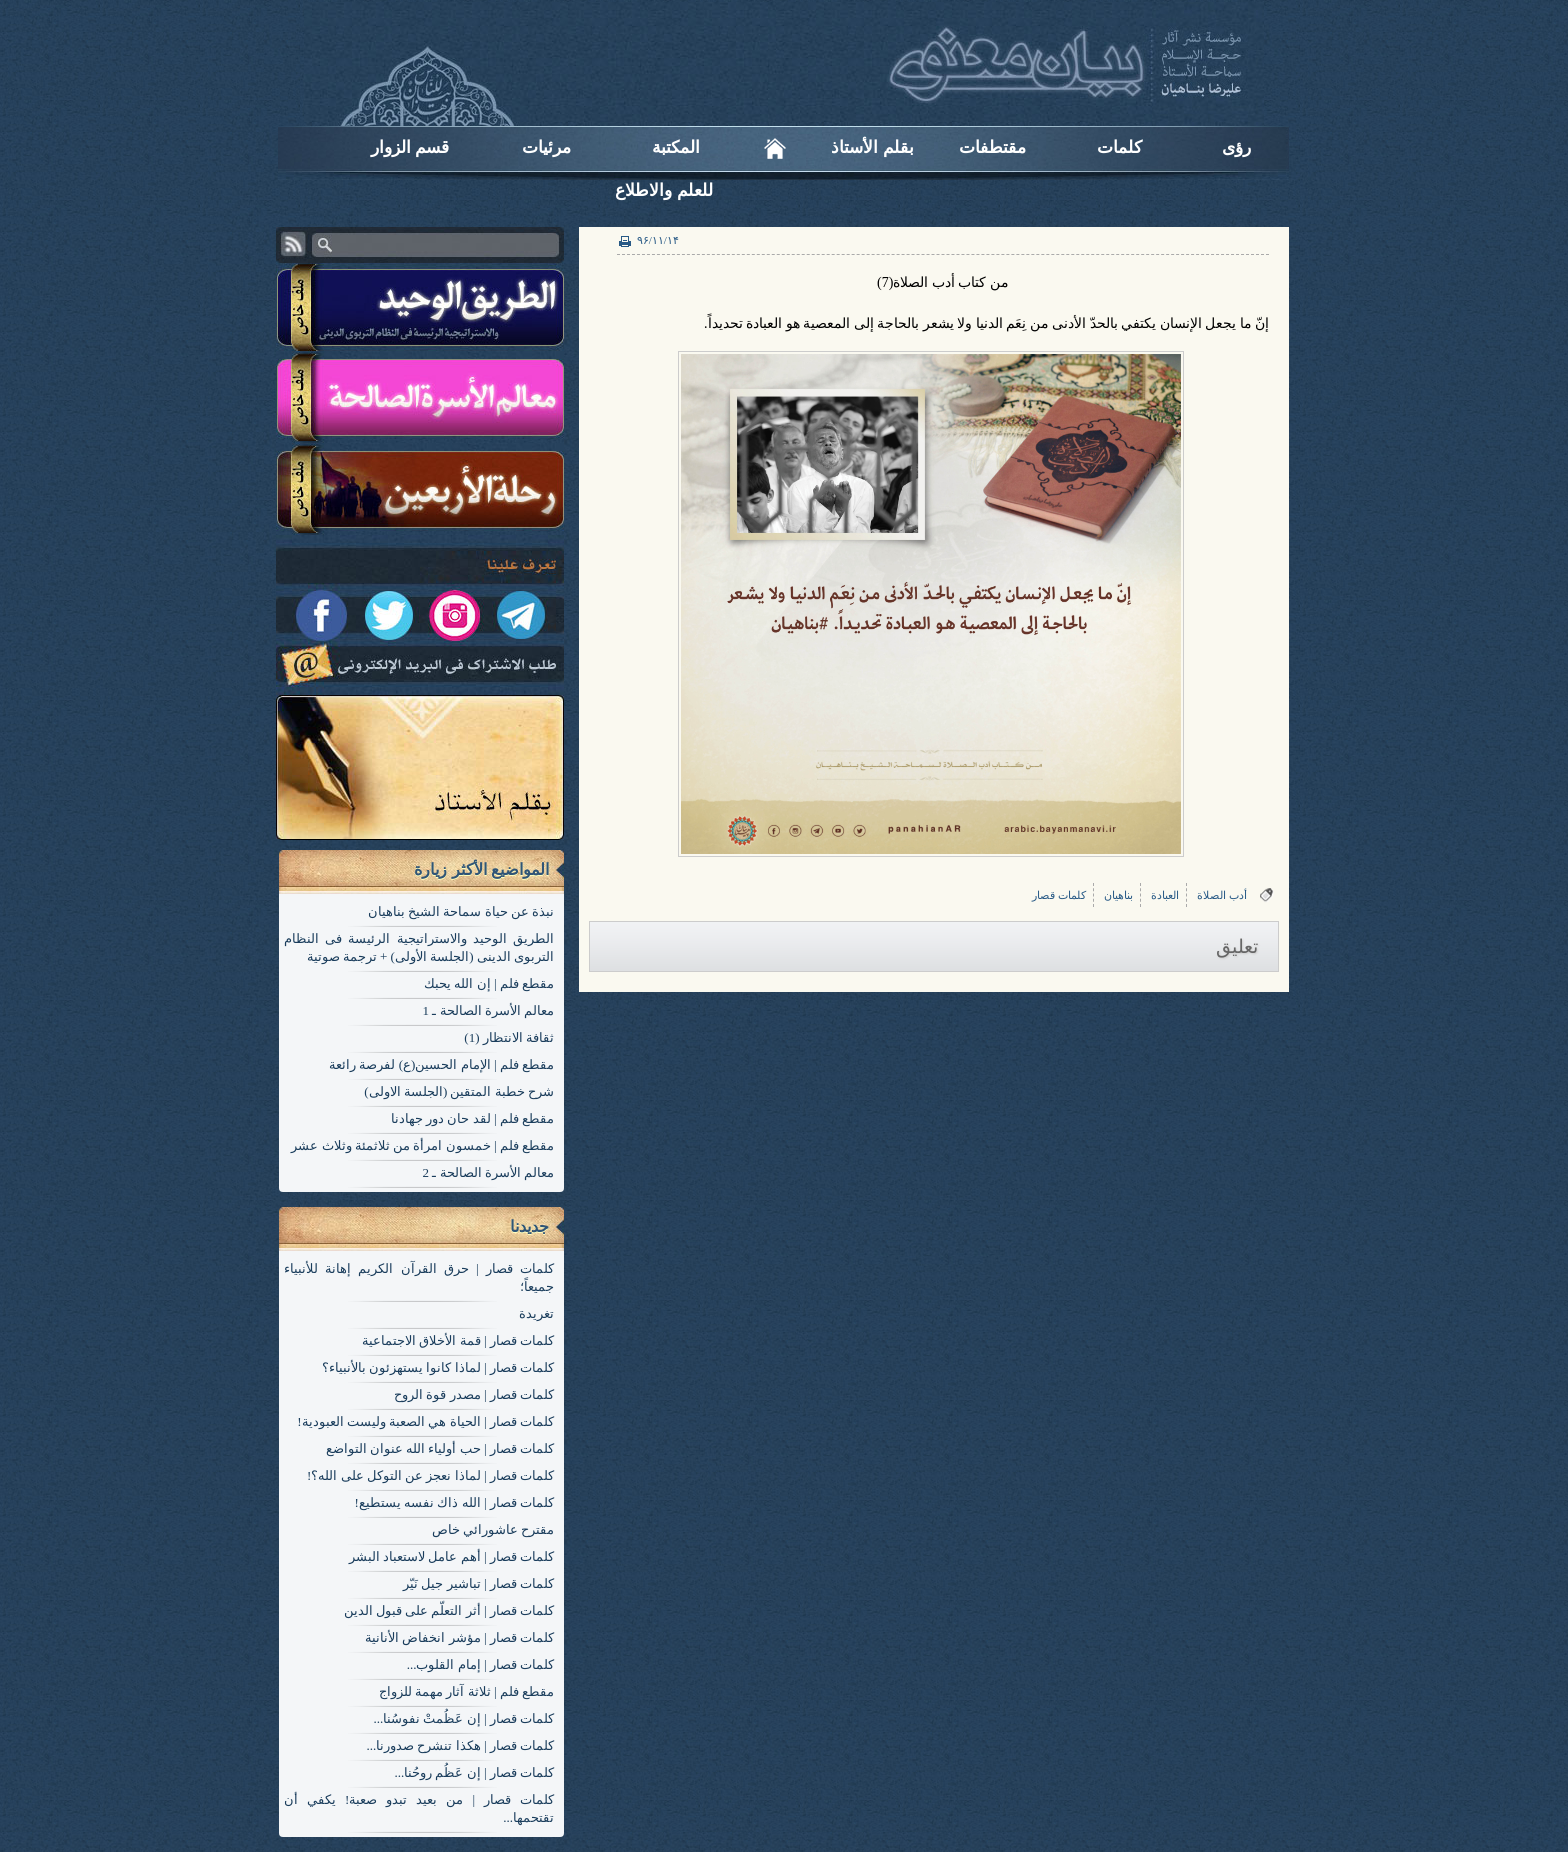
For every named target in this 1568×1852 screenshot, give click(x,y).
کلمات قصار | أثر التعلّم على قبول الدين (449, 1610)
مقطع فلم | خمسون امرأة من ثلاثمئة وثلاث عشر (422, 1145)
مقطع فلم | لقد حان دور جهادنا (472, 1118)
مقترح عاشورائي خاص (493, 1529)
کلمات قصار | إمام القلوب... (480, 1664)
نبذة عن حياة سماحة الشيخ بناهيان (461, 911)
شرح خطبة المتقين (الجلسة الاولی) (459, 1091)
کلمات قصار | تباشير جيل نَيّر (478, 1583)
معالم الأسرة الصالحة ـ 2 (489, 1172)
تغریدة (536, 1313)
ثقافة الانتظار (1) (509, 1037)
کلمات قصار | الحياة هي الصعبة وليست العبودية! (425, 1421)
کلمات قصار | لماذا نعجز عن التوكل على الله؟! (430, 1475)
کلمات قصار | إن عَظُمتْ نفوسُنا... (463, 1718)
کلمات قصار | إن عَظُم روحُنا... (474, 1772)
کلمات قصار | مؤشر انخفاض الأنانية (459, 1637)
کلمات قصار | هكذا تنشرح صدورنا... (460, 1745)
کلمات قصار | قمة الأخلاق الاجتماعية (458, 1340)
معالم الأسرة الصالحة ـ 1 (489, 1010)
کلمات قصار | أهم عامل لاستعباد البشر (451, 1556)
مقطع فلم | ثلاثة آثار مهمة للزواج (466, 1691)
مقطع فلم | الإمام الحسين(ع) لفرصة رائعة (441, 1064)
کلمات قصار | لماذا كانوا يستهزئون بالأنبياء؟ (438, 1367)
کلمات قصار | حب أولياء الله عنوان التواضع (440, 1448)
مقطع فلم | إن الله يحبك (489, 983)
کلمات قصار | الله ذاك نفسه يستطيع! (454, 1502)
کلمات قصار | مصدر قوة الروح (474, 1394)
